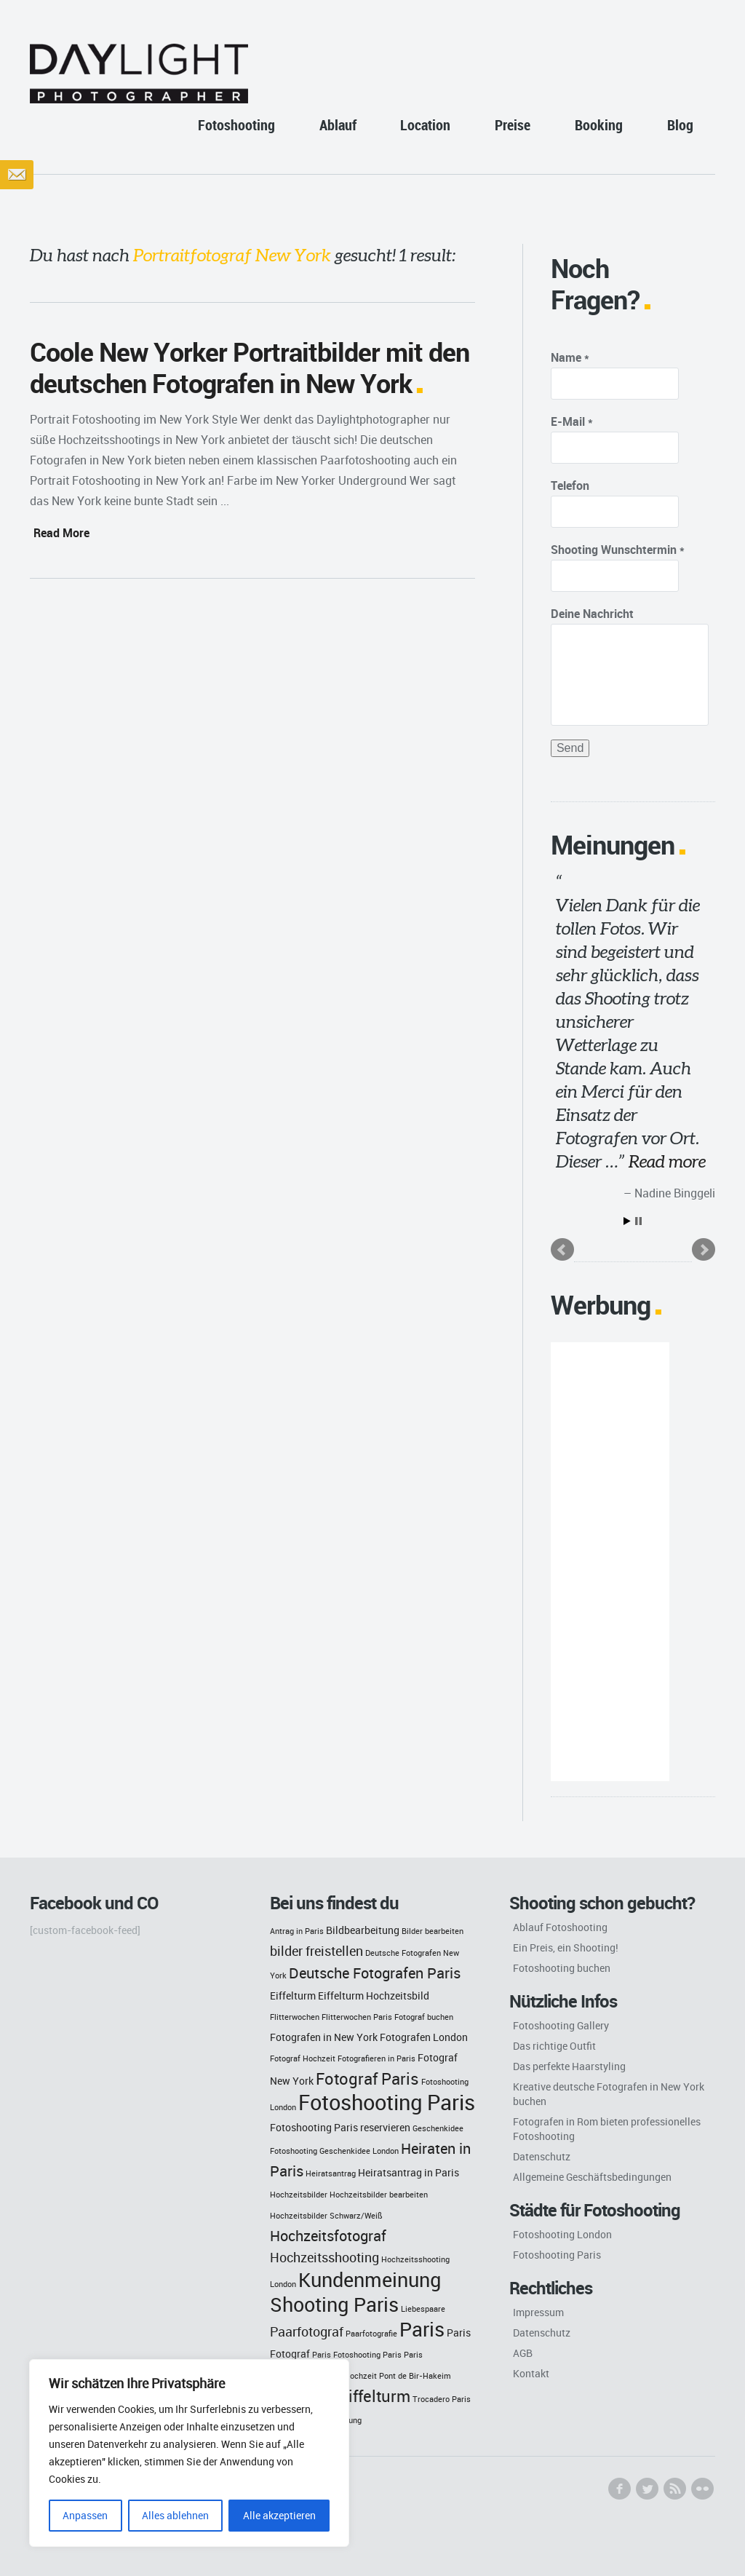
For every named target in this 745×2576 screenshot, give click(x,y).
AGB (523, 2353)
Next (703, 1249)
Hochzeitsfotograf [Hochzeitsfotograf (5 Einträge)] (328, 2236)
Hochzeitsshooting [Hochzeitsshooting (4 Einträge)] (324, 2257)
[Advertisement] (610, 1561)
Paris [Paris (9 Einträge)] (422, 2329)
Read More (61, 533)
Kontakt (531, 2373)
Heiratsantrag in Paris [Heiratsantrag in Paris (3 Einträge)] (408, 2172)
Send (570, 748)
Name (570, 357)
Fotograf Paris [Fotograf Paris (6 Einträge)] (367, 2078)
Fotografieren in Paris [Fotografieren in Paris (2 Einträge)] (376, 2058)
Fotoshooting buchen (561, 1968)
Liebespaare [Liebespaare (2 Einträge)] (423, 2309)
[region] (189, 2453)
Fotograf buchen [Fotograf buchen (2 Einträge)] (423, 2017)
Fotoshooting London (562, 2234)
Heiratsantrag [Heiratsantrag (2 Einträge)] (331, 2173)
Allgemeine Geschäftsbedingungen (592, 2177)
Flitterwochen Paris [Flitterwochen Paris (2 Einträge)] (357, 2017)
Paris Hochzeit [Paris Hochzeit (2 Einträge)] (350, 2376)
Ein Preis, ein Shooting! (565, 1947)
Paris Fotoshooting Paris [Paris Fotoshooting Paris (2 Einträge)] (357, 2355)
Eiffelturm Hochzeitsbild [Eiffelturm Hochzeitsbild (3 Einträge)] (373, 1995)
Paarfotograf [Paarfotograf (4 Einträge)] (306, 2331)
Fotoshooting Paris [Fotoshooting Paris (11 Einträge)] (386, 2102)
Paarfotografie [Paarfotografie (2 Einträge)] (371, 2334)
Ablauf (337, 125)
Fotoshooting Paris (557, 2255)
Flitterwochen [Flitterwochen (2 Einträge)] (294, 2017)
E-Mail (572, 421)
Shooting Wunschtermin (618, 550)
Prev (562, 1249)
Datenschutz (541, 2156)
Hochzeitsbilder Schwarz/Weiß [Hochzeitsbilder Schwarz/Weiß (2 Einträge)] (326, 2216)
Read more (667, 1161)
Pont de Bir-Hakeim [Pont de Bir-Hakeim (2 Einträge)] (415, 2376)
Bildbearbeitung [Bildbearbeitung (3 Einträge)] (362, 1930)
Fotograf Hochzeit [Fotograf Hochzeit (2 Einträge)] (302, 2058)
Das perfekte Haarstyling (569, 2066)
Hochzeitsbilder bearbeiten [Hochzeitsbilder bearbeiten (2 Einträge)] (379, 2194)
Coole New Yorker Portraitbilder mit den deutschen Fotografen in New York (249, 367)
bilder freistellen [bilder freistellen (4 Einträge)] (316, 1951)
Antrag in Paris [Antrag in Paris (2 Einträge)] (297, 1931)
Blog (680, 125)
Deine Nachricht (592, 614)
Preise (512, 125)
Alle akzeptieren (279, 2515)
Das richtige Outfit (554, 2046)
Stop (638, 1221)
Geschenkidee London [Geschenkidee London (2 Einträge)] (359, 2151)
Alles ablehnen (175, 2515)
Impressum (538, 2312)
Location (425, 125)
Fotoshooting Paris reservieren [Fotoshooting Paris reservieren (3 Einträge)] (340, 2127)
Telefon (570, 485)
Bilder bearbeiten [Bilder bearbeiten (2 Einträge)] (432, 1931)
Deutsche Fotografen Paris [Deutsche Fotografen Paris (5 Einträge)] (375, 1973)
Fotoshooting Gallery (561, 2025)
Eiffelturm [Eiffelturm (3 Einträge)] (293, 1995)
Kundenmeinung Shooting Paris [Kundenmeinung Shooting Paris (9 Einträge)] (355, 2292)
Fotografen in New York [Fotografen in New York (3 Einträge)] (324, 2037)
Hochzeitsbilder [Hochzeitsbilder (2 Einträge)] (298, 2194)
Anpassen (85, 2515)
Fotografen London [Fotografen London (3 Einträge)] (424, 2037)
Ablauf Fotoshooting (560, 1927)
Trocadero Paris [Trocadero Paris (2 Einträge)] (442, 2399)
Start (627, 1221)
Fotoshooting (236, 125)
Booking (599, 125)
